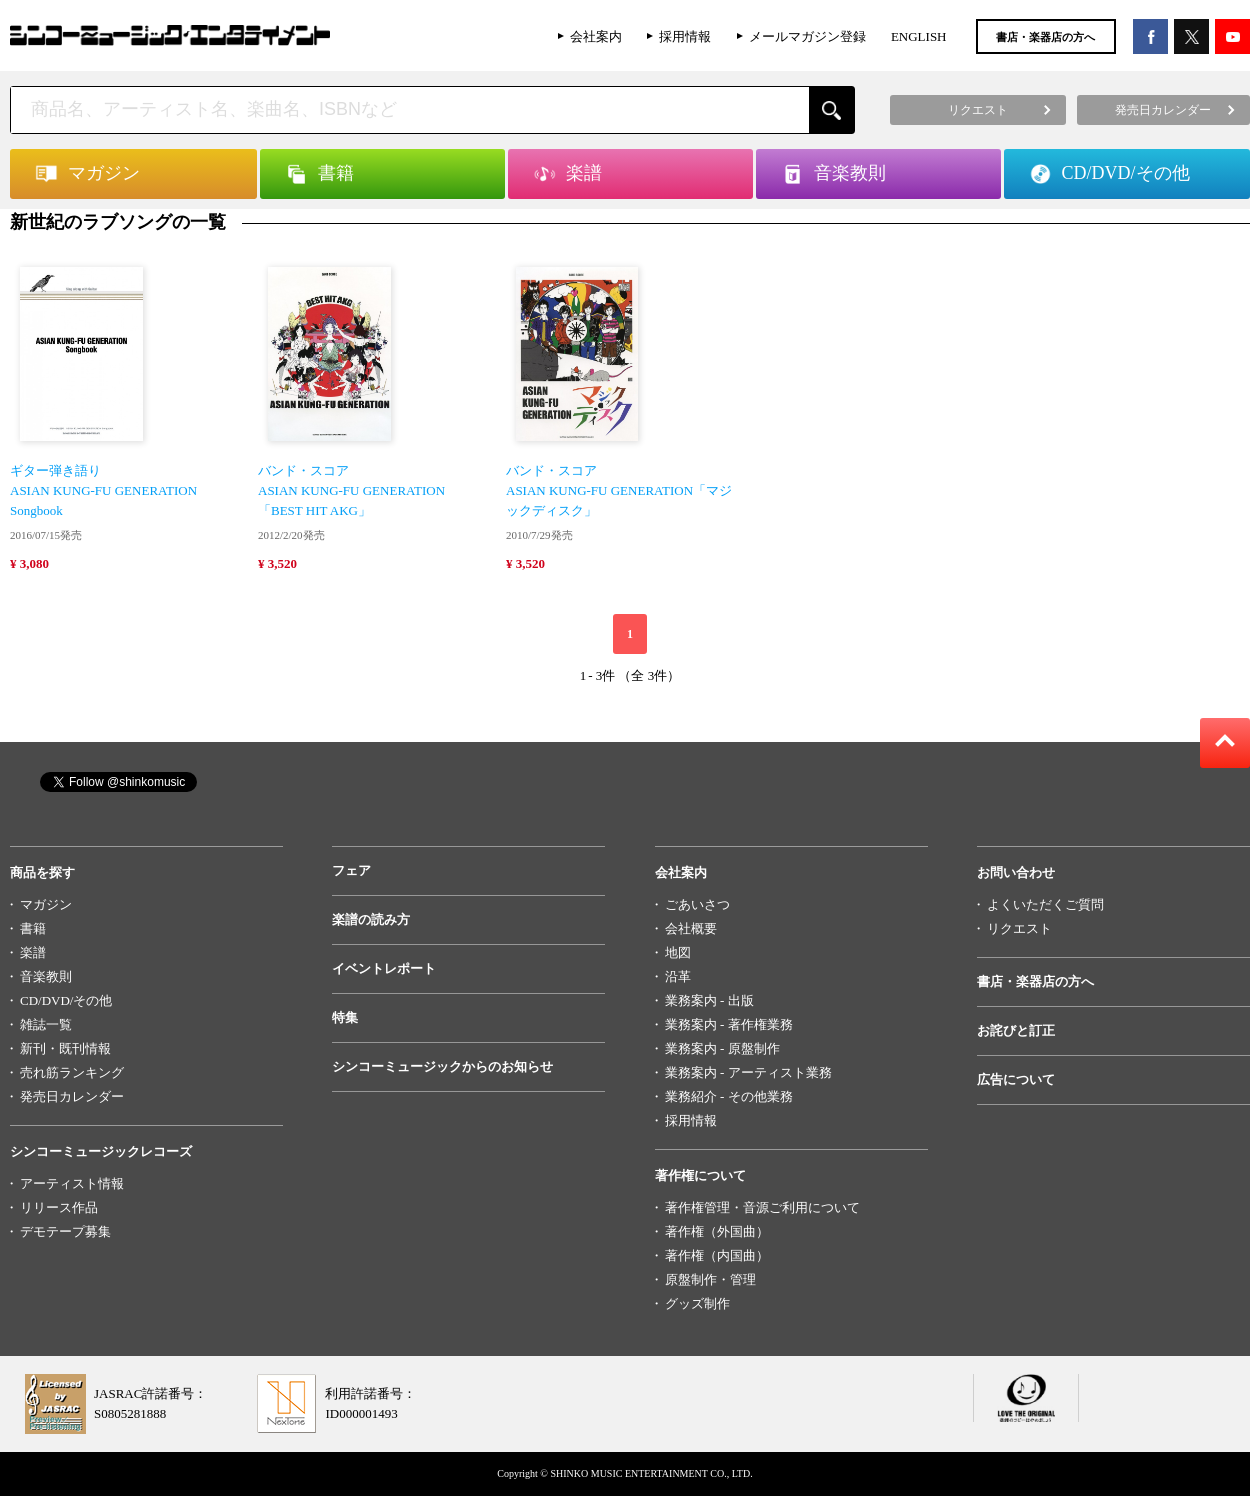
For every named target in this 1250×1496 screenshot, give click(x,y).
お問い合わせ (1016, 872)
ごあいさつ (697, 904)
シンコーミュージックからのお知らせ (442, 1066)
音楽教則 (46, 976)
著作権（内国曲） (717, 1255)
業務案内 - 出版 (709, 1000)
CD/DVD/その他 (66, 1000)
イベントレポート (384, 968)
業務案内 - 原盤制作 (722, 1048)
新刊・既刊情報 (65, 1048)
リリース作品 (59, 1207)
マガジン (46, 904)
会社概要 (691, 928)
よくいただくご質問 (1045, 904)
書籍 (33, 928)
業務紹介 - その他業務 (729, 1096)
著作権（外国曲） (717, 1231)
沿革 (678, 976)
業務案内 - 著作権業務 (729, 1024)
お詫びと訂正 (1016, 1030)
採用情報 (685, 36)
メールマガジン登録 (807, 36)
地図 (678, 952)
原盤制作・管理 (710, 1279)
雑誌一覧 (46, 1024)
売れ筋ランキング (72, 1072)
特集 (345, 1017)
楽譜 (33, 952)
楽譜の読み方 (371, 919)
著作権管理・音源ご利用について (762, 1207)
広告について (1016, 1079)
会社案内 (596, 36)
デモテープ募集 (65, 1231)
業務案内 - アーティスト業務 (748, 1072)
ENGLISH (919, 36)
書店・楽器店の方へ (1045, 37)
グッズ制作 (697, 1303)
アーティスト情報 (72, 1183)
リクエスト (1019, 928)
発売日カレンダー (72, 1096)
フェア (351, 870)
